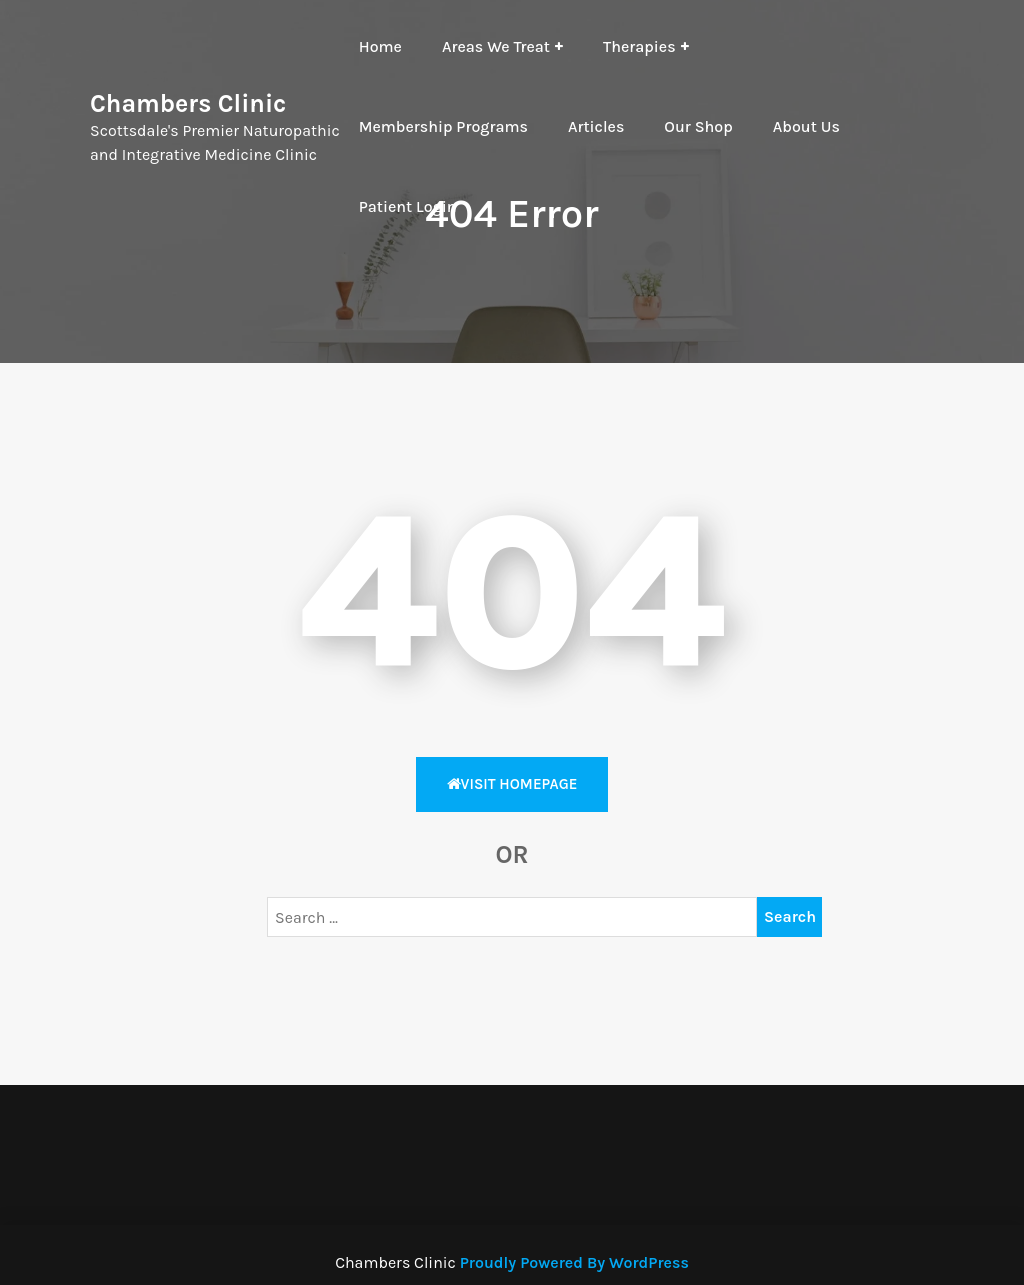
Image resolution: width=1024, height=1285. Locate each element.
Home (380, 46)
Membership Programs (443, 126)
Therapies (639, 46)
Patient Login (408, 206)
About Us (806, 126)
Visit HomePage (512, 784)
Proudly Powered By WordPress (574, 1262)
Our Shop (698, 126)
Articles (596, 126)
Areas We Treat (496, 46)
